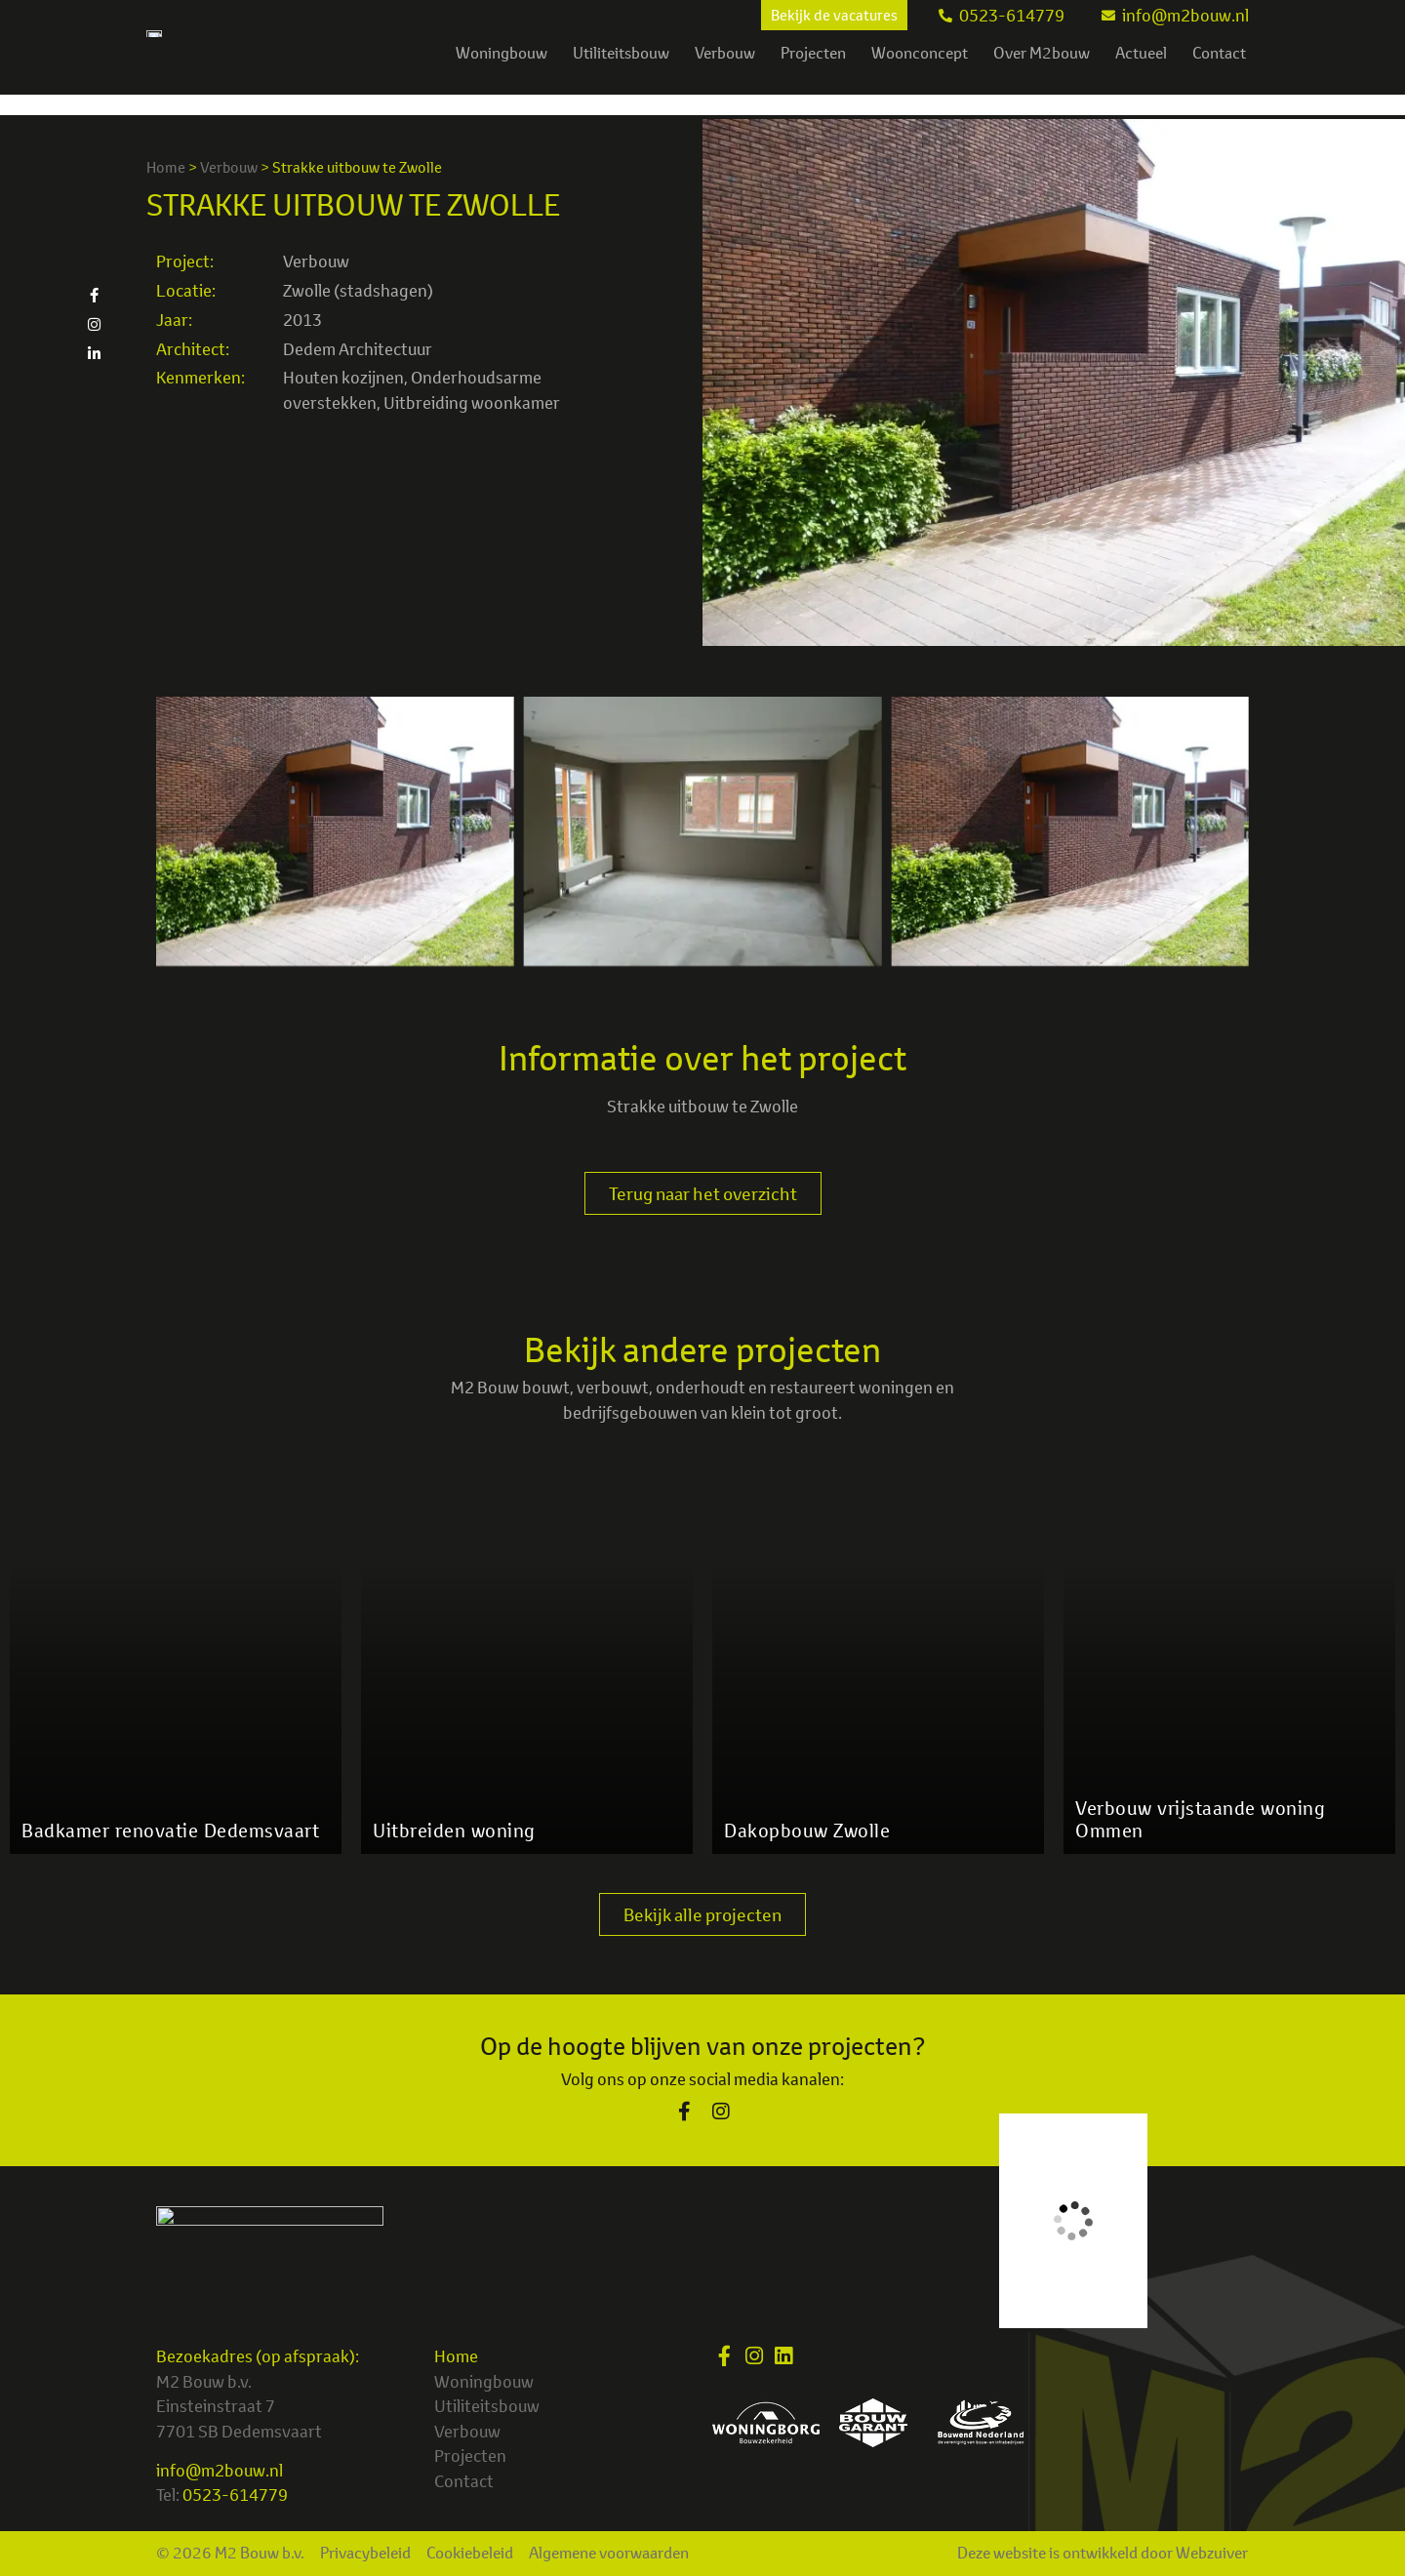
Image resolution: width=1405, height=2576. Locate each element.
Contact (1219, 73)
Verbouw (725, 73)
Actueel (1141, 73)
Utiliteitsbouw (621, 73)
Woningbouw (501, 73)
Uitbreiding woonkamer (471, 402)
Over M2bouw (1041, 73)
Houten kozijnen (343, 377)
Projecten (813, 73)
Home (165, 167)
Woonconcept (919, 73)
